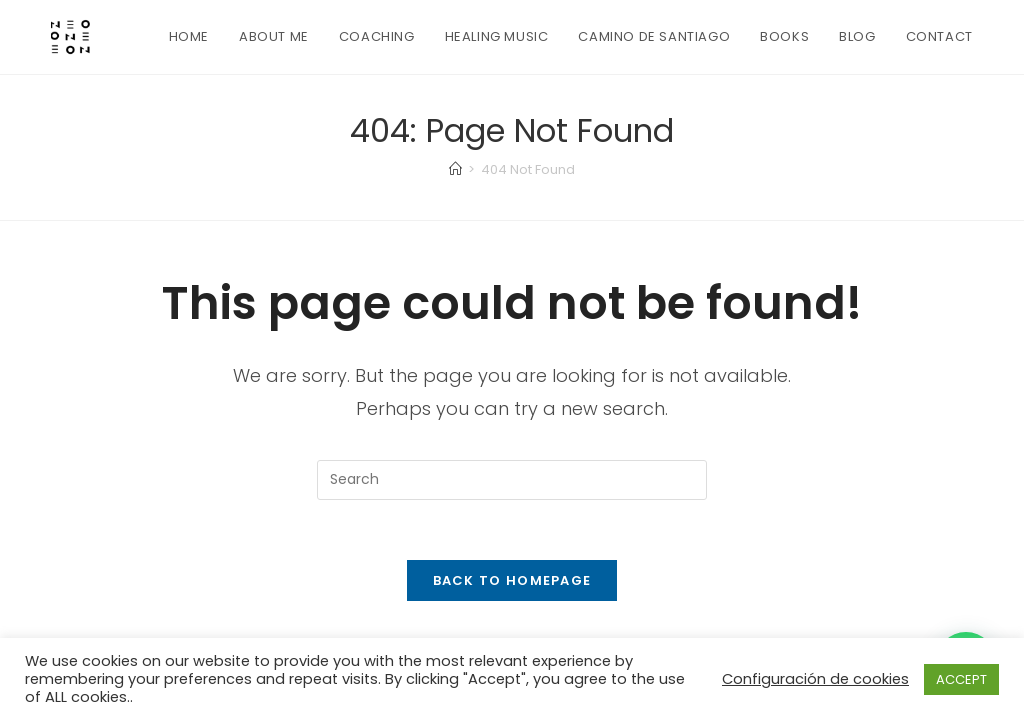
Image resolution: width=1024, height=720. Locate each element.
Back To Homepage (512, 580)
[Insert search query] (512, 480)
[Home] (455, 169)
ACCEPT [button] (961, 679)
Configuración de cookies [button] (815, 679)
